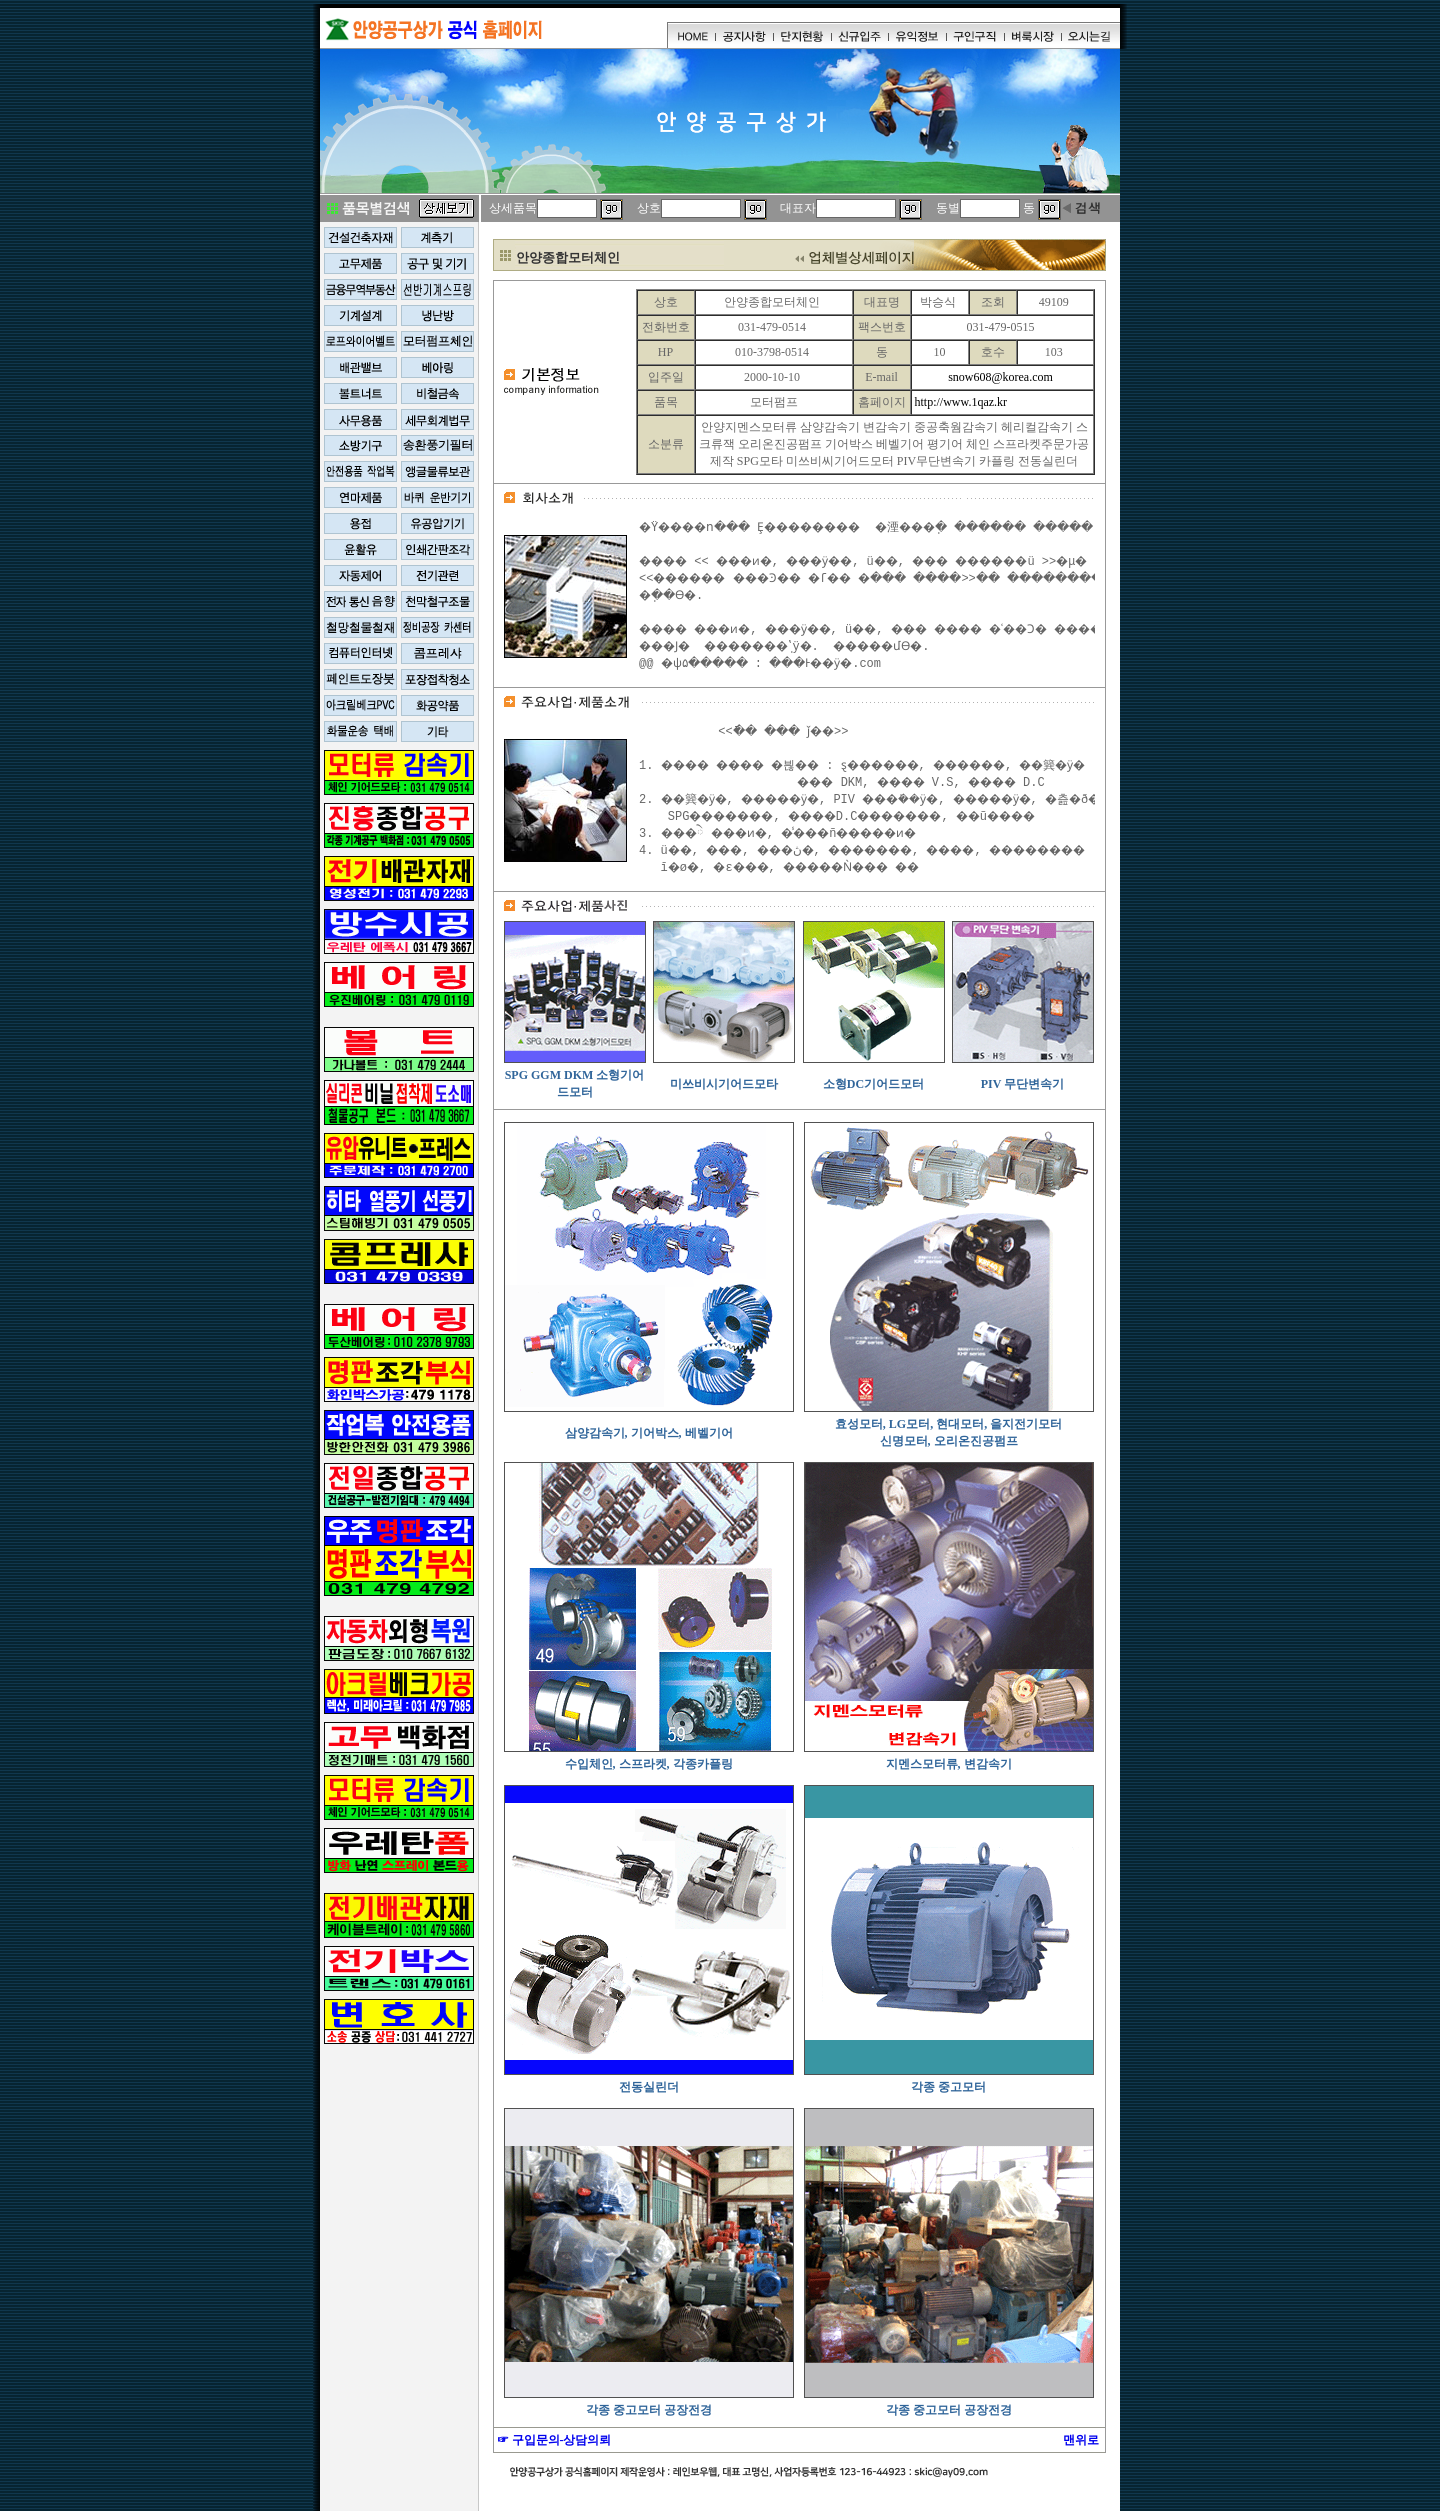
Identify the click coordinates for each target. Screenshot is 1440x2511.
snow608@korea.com (1000, 377)
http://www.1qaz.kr (961, 402)
